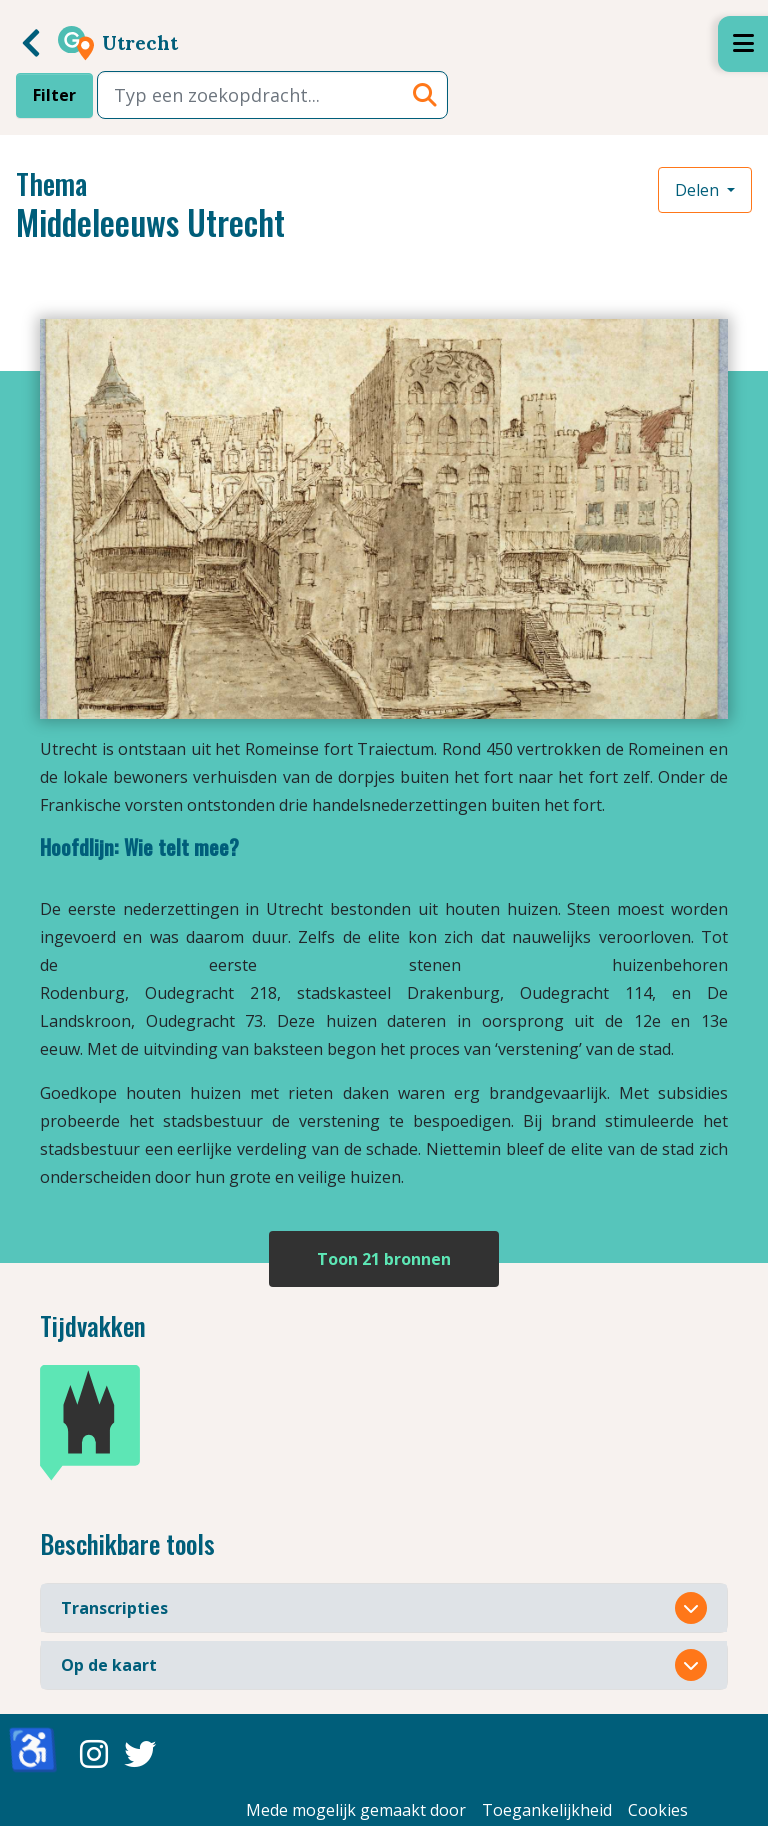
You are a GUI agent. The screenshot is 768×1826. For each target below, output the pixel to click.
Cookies (658, 1810)
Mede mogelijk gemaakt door (356, 1810)
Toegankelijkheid (547, 1810)
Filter (54, 95)
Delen (699, 190)
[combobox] (272, 95)
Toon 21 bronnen (384, 1259)
